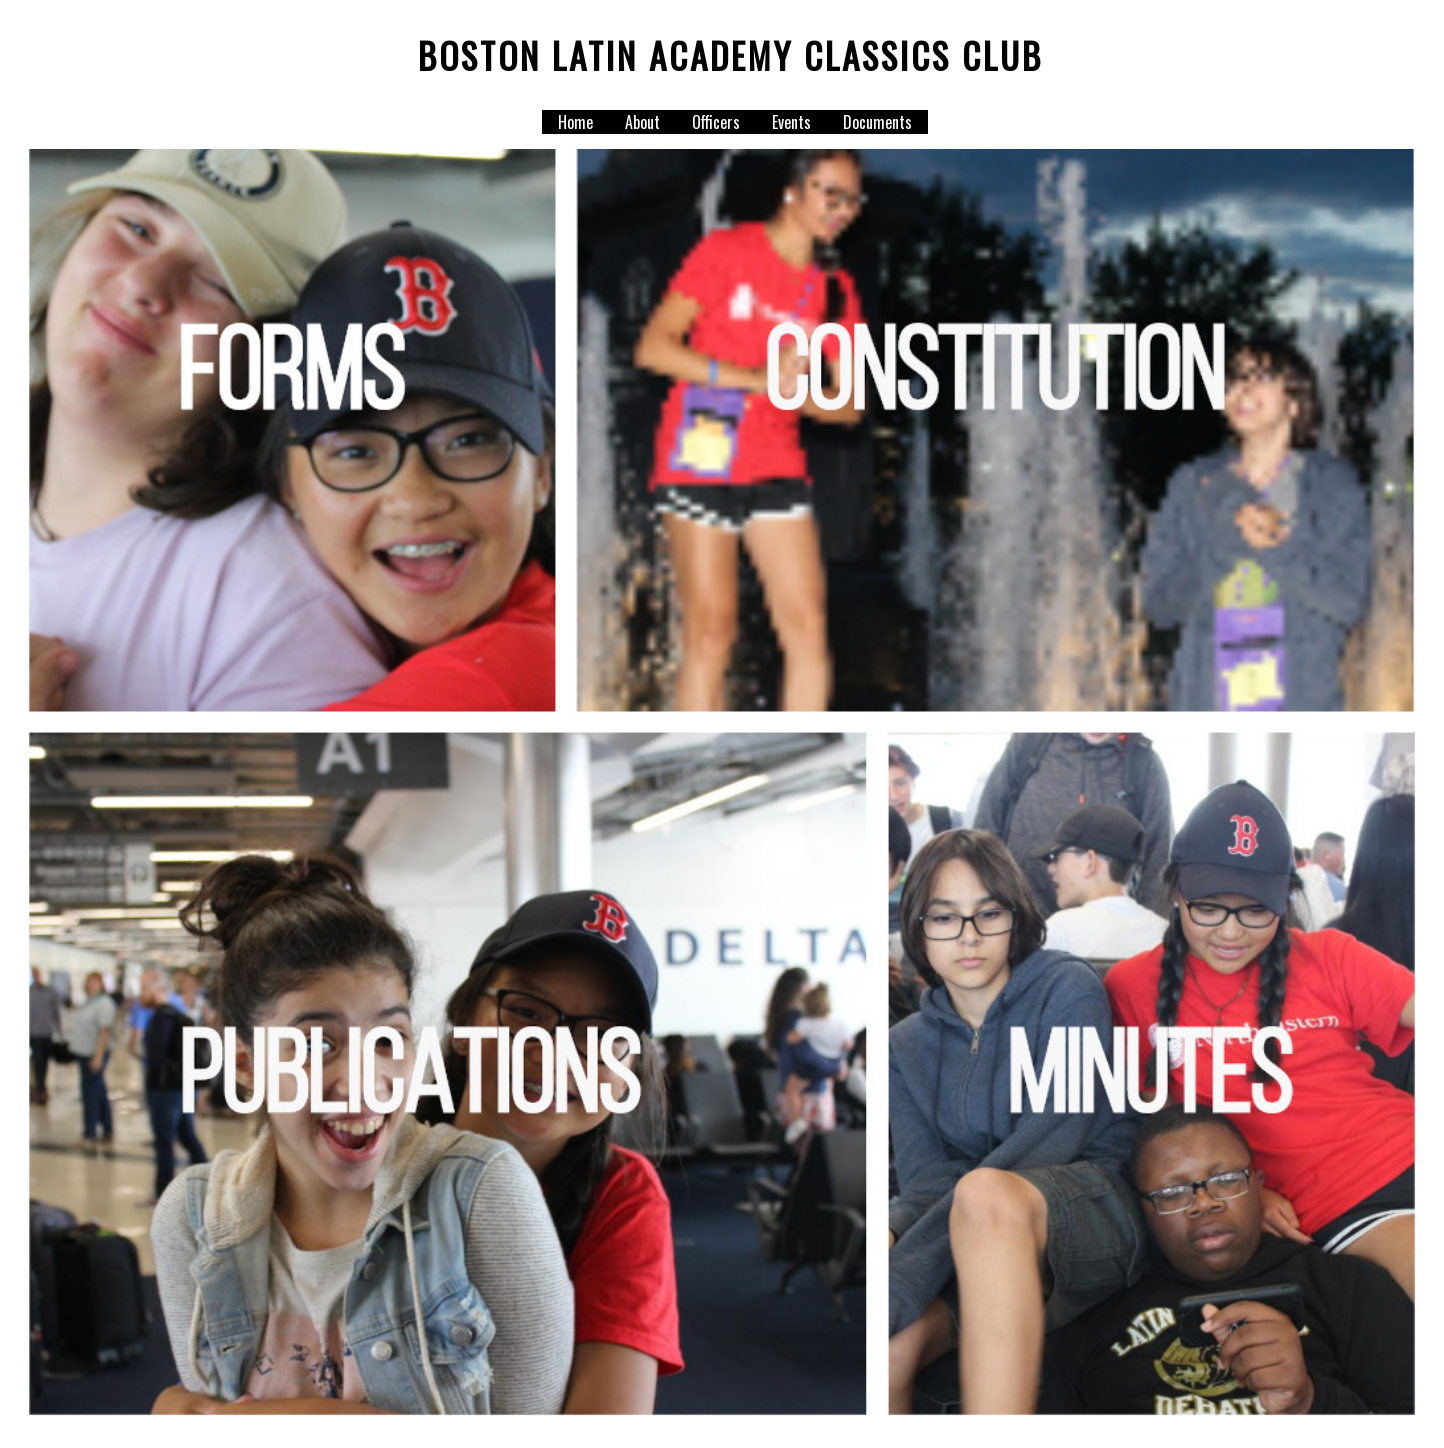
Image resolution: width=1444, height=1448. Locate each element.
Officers (716, 122)
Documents (877, 122)
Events (791, 122)
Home (575, 122)
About (642, 122)
